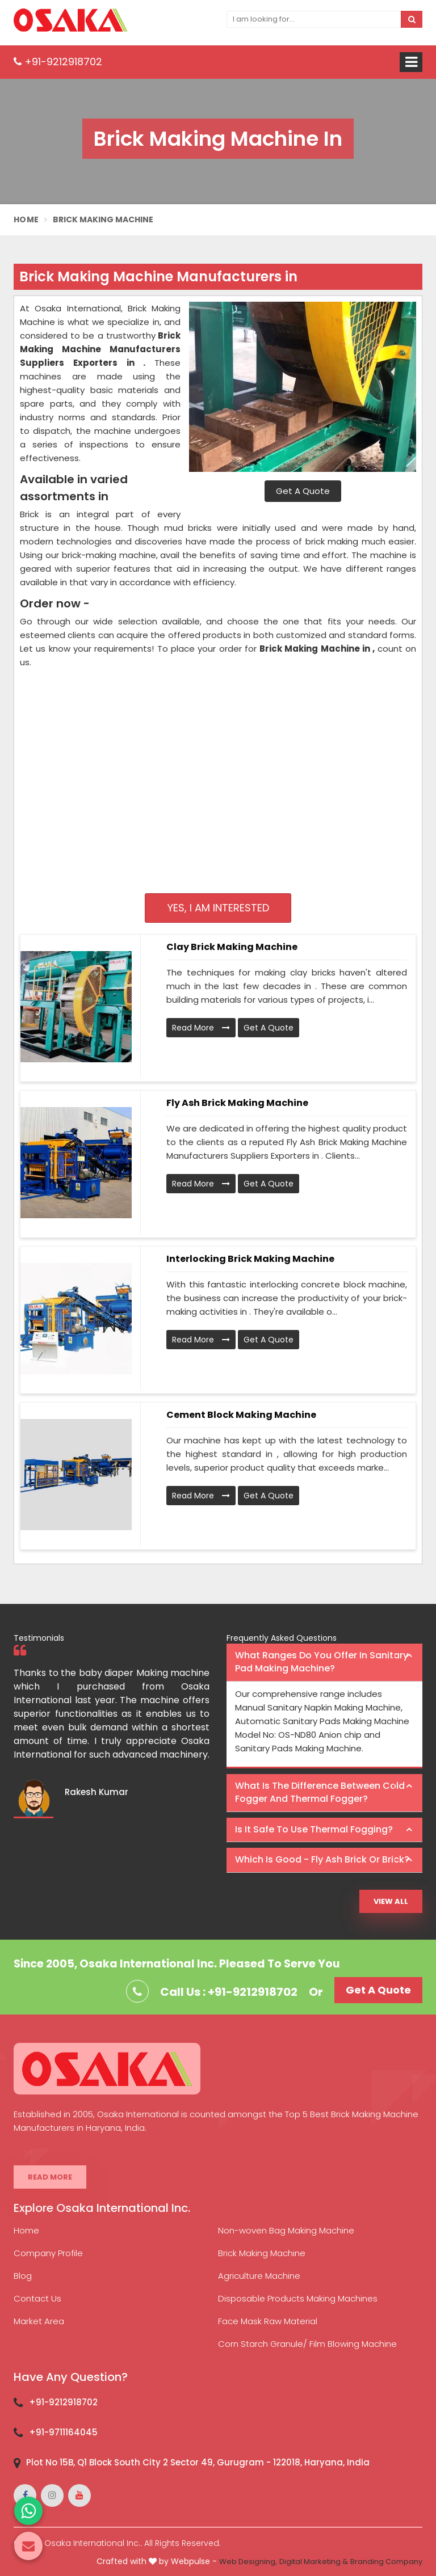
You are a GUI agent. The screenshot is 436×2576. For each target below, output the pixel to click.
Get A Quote (303, 491)
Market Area (39, 2321)
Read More (201, 1027)
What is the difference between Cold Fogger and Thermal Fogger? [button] (320, 1792)
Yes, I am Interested (218, 908)
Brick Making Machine (261, 2253)
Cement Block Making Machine (241, 1414)
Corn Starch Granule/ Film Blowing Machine (307, 2344)
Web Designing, (248, 2561)
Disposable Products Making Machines (298, 2298)
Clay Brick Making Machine (231, 946)
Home (26, 219)
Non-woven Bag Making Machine (286, 2230)
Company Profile (48, 2253)
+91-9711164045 (63, 2432)
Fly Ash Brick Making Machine (237, 1102)
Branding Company (386, 2561)
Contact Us (37, 2298)
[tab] (324, 1663)
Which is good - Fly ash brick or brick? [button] (322, 1859)
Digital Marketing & (313, 2561)
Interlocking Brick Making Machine (250, 1258)
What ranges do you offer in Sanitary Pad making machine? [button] (321, 1662)
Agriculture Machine (259, 2276)
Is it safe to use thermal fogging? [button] (314, 1829)
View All (391, 1901)
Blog (23, 2276)
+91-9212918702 (58, 61)
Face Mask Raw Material (267, 2321)
